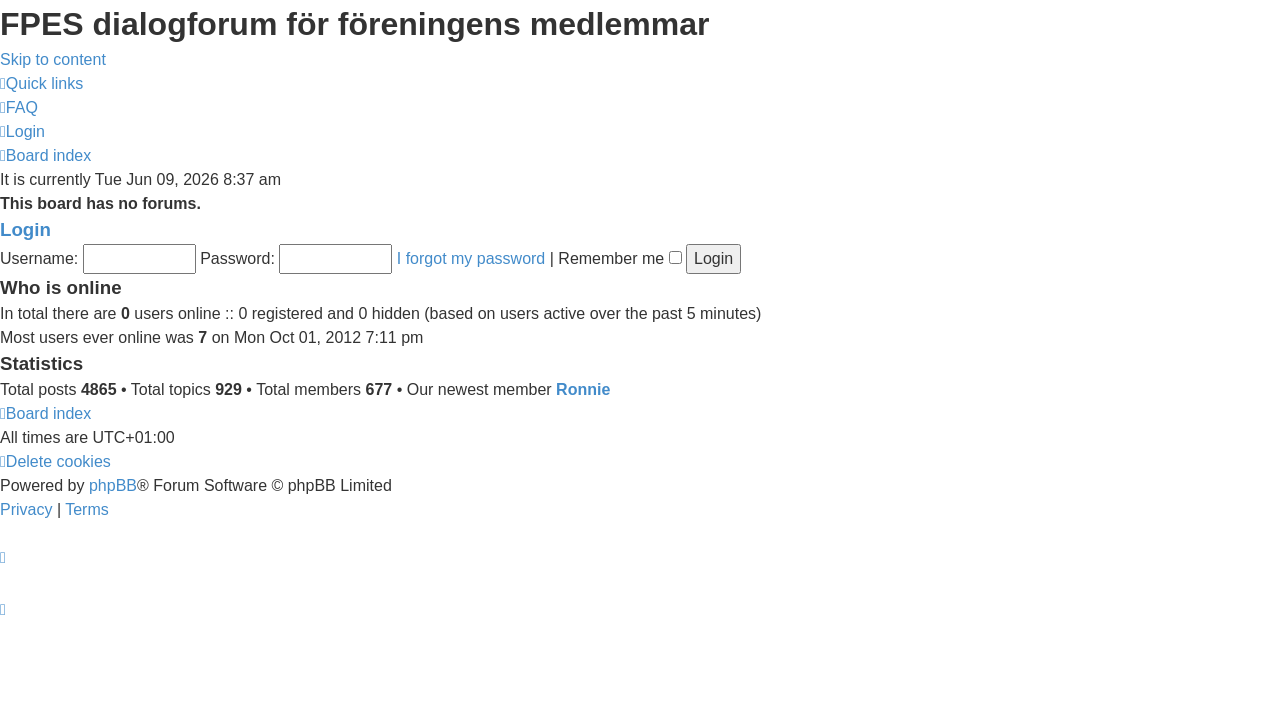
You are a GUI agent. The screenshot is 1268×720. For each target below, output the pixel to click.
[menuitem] (19, 107)
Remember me (619, 258)
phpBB (113, 485)
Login (25, 229)
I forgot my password (471, 258)
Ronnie (583, 389)
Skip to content (53, 59)
